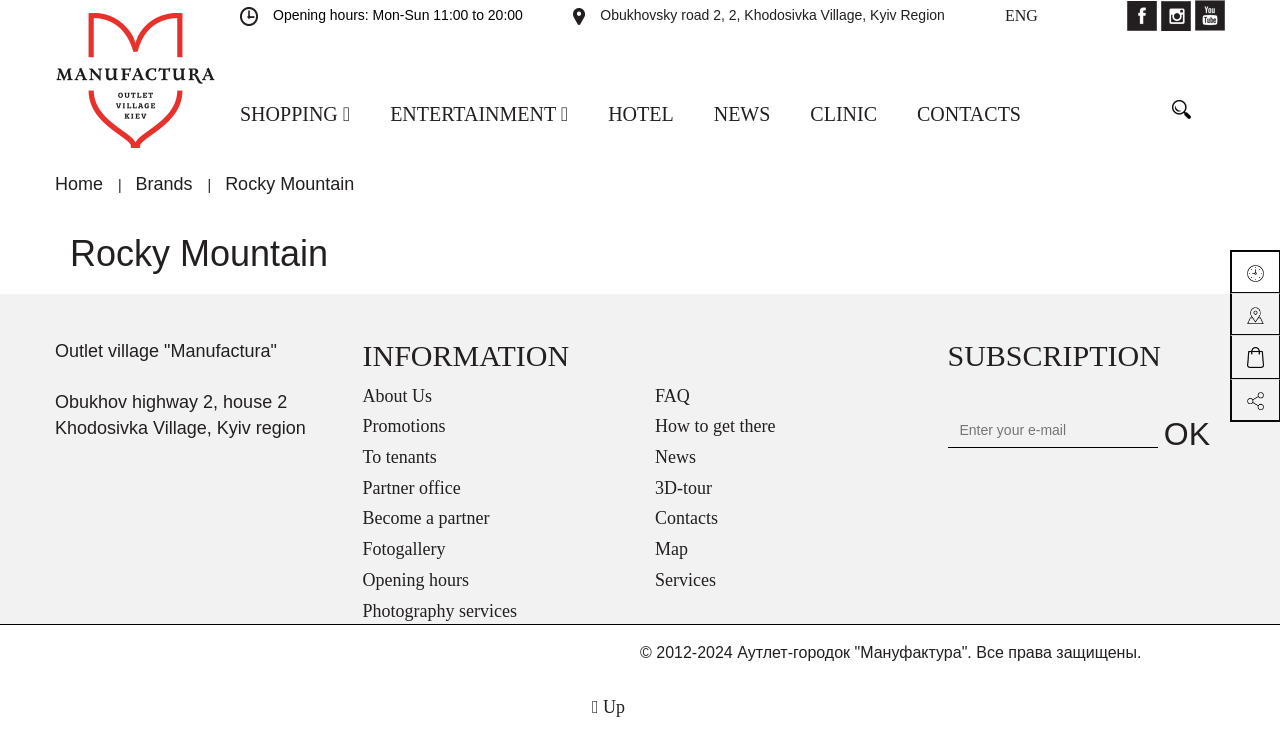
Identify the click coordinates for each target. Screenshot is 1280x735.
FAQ (672, 396)
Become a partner (426, 518)
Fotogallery (404, 549)
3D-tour (683, 488)
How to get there (715, 426)
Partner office (412, 488)
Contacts (686, 518)
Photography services (440, 611)
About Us (398, 396)
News (675, 457)
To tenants (400, 457)
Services (685, 580)
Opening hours (416, 580)
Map (671, 549)
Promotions (404, 426)
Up (608, 707)
